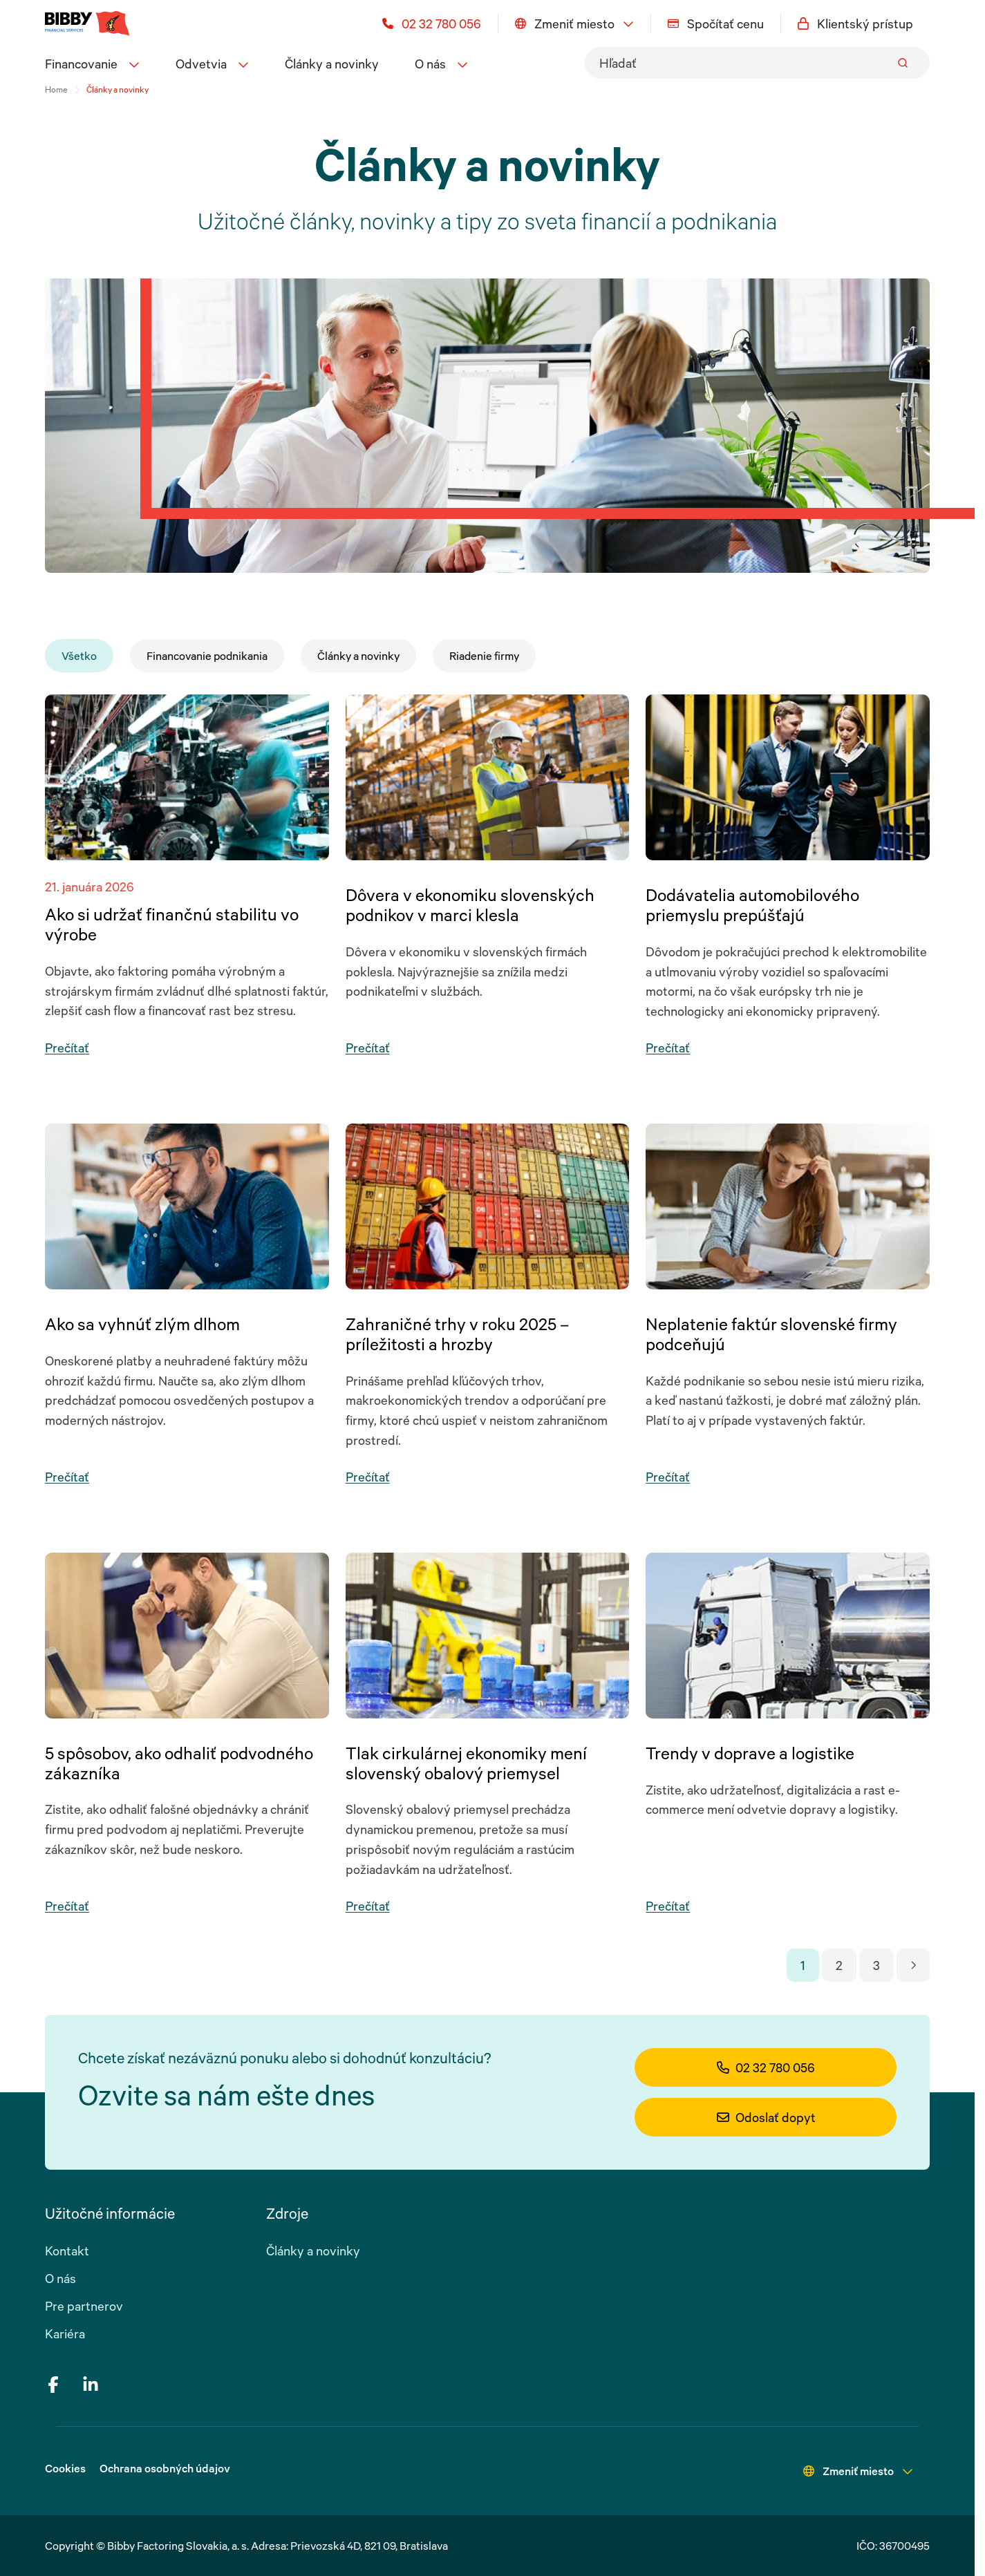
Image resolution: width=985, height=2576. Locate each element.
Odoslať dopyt (766, 2117)
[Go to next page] (913, 1965)
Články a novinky (332, 63)
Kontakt (67, 2250)
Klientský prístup (855, 23)
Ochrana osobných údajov (165, 2468)
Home (56, 89)
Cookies (65, 2468)
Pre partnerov (84, 2306)
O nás (60, 2278)
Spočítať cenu (716, 23)
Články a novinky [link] (117, 89)
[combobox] (757, 63)
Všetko (79, 655)
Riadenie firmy (484, 655)
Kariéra (65, 2333)
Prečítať (67, 1047)
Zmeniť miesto (574, 23)
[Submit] (903, 63)
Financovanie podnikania (207, 655)
